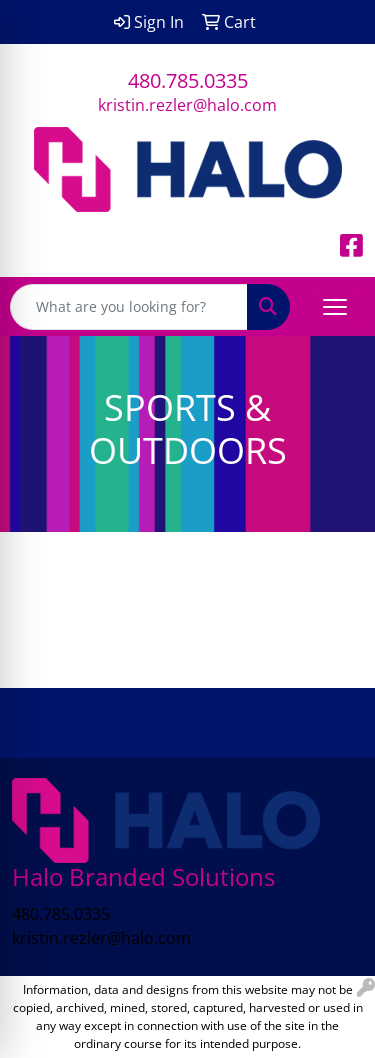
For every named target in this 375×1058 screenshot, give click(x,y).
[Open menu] (335, 307)
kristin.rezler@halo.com (187, 105)
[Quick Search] (129, 307)
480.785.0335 (188, 80)
